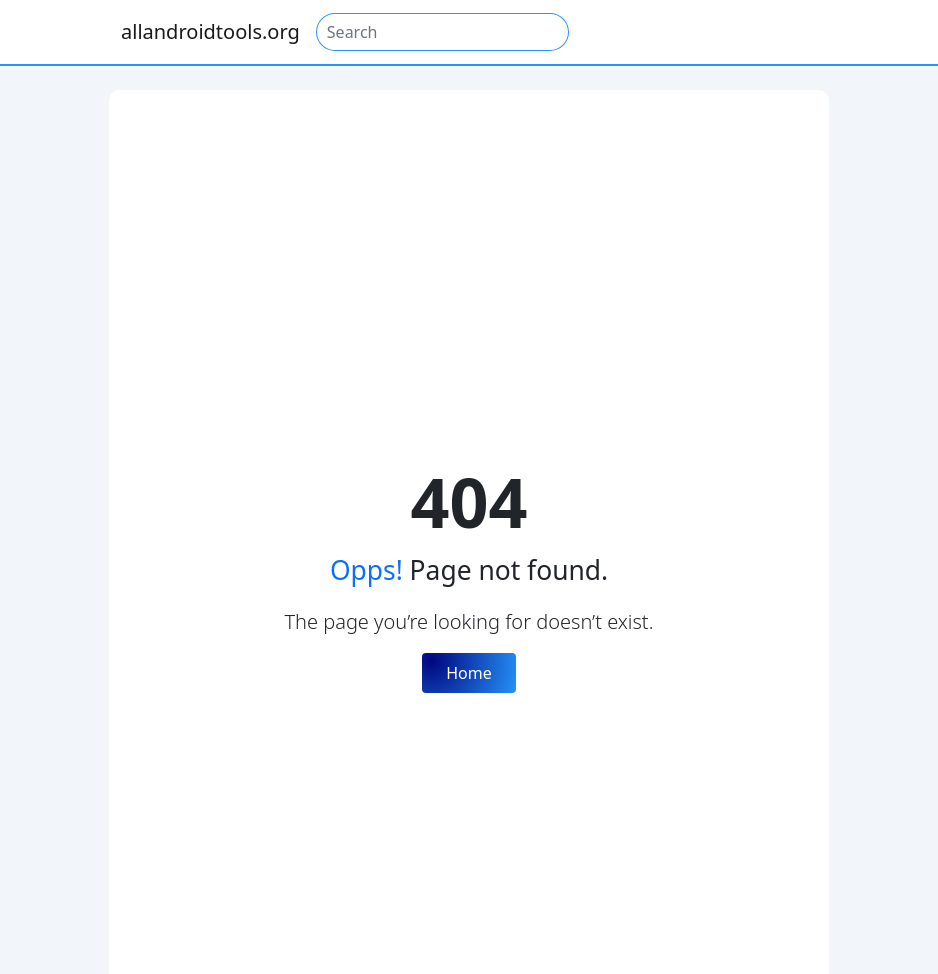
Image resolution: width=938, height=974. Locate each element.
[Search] (442, 32)
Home (469, 673)
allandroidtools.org (210, 31)
